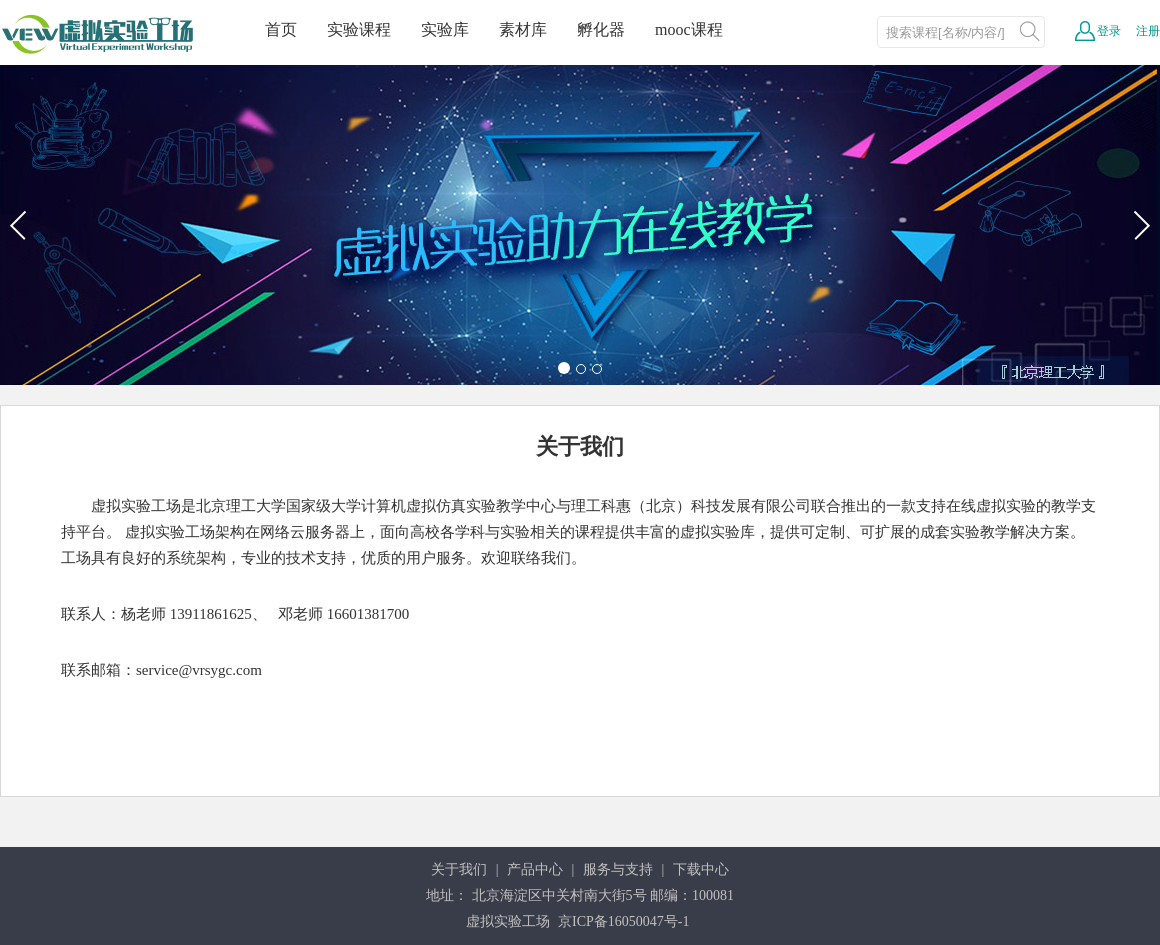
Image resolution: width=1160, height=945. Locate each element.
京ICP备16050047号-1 (623, 921)
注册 (1148, 31)
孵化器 (601, 29)
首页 (281, 29)
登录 (1109, 31)
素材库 (523, 29)
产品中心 (535, 869)
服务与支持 (618, 869)
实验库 (445, 29)
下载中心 (701, 869)
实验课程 (359, 29)
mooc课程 (689, 29)
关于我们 (459, 869)
